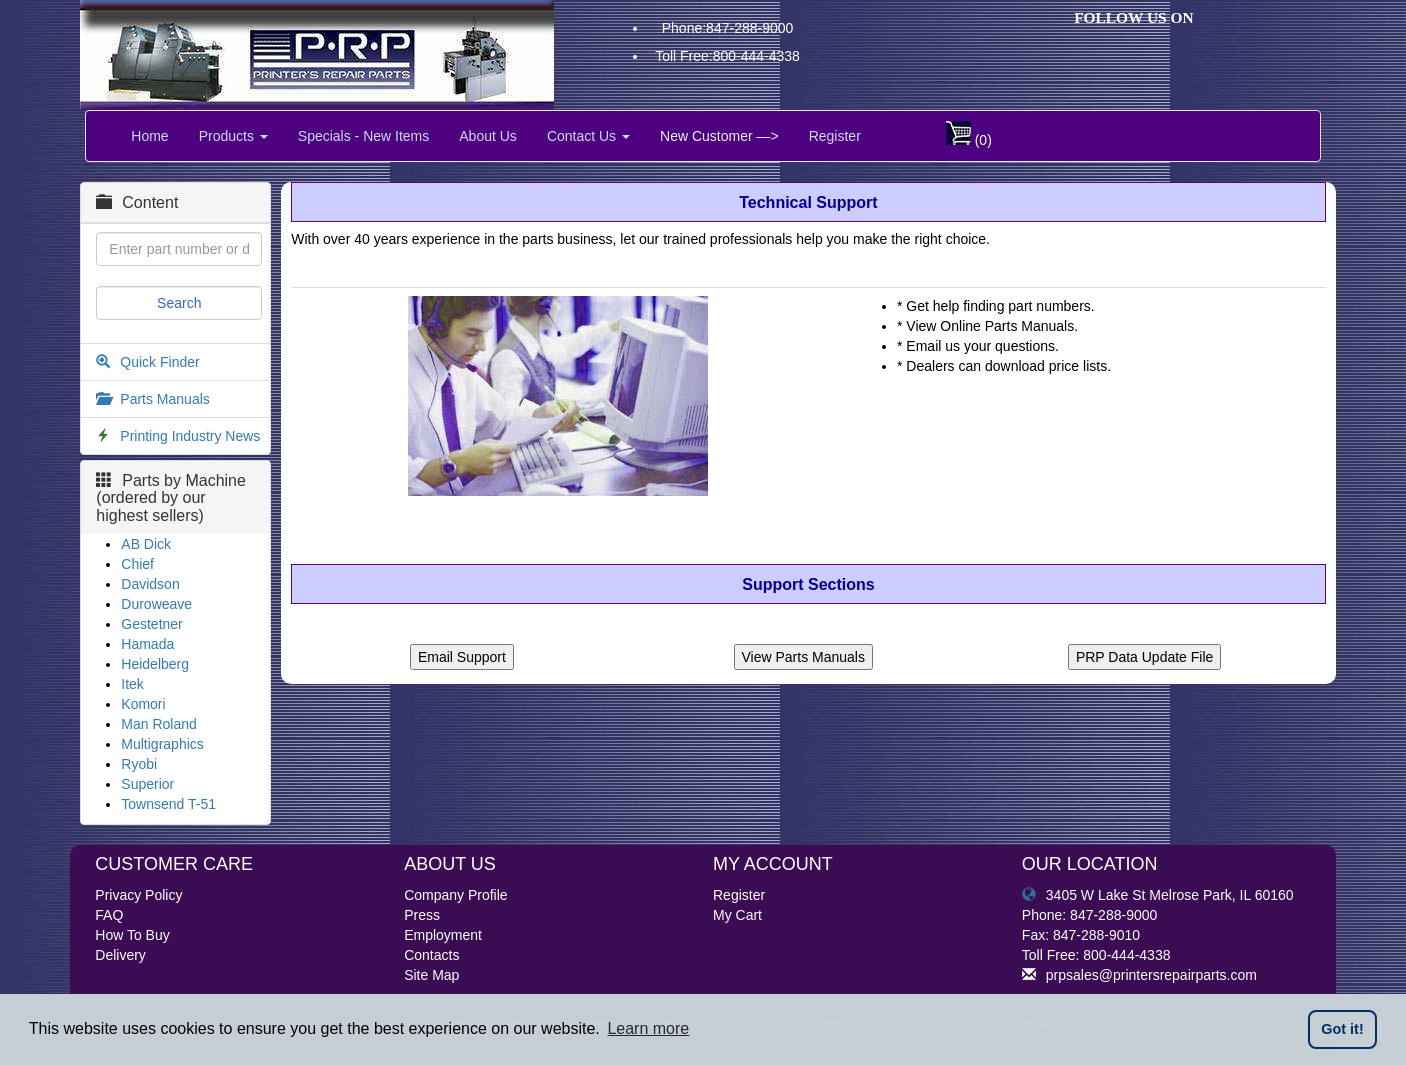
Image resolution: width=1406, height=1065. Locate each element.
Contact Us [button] (588, 136)
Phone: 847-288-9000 (1089, 915)
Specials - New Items (363, 136)
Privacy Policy (138, 895)
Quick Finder (159, 362)
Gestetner (151, 624)
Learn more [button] (648, 1028)
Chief (137, 564)
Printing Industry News (190, 436)
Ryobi (139, 764)
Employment (443, 935)
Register (835, 136)
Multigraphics (162, 744)
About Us (488, 136)
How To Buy (132, 935)
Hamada (147, 644)
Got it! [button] (1342, 1029)
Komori (143, 704)
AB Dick (146, 544)
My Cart (737, 915)
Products (233, 136)
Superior (147, 784)
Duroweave (156, 604)
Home (149, 136)
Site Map (431, 975)
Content (137, 202)
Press (422, 915)
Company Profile (456, 895)
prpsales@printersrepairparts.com (1139, 975)
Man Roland (159, 724)
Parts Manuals (164, 399)
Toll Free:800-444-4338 (727, 56)
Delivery (120, 955)
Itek (132, 684)
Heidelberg (155, 664)
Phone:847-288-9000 (728, 28)
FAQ (109, 915)
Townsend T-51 (168, 804)
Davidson (150, 584)
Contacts (431, 955)
